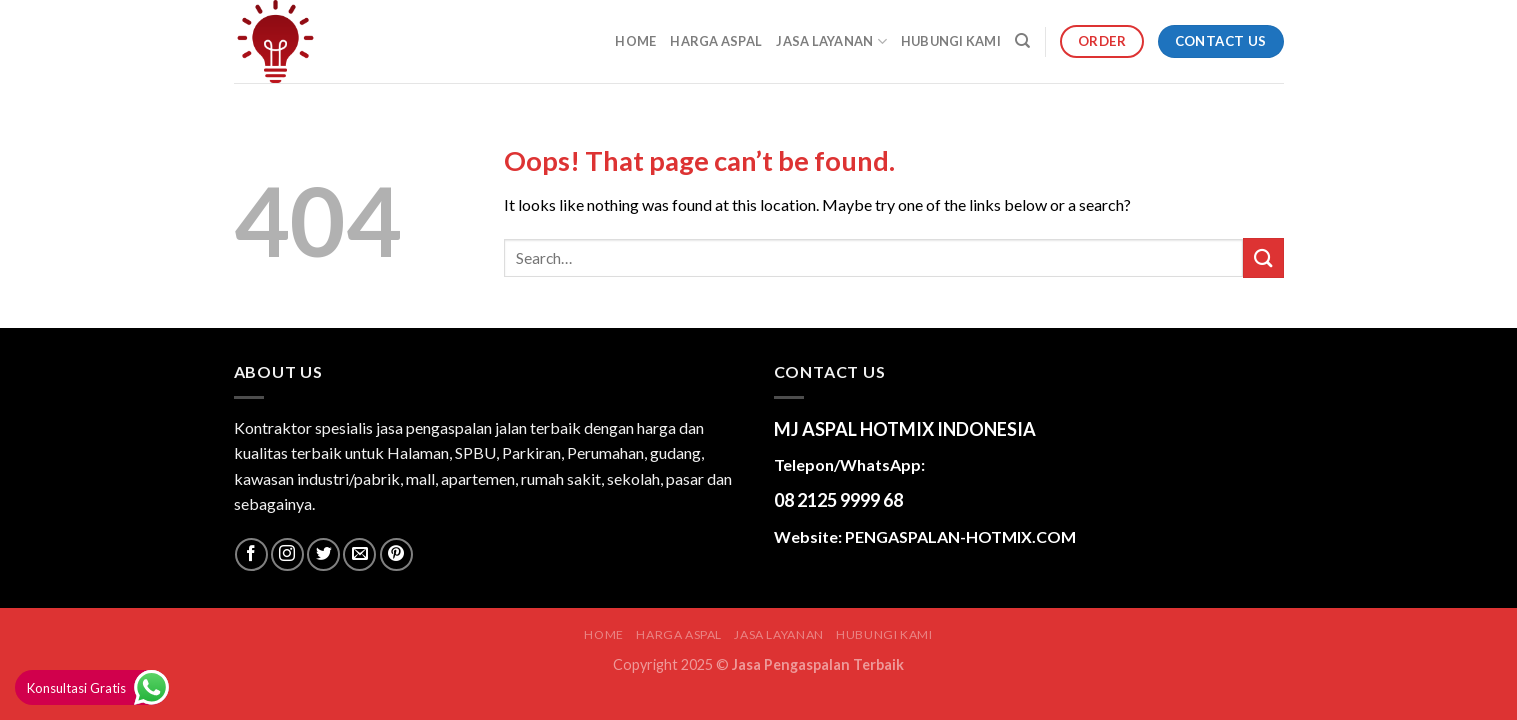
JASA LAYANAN (831, 41)
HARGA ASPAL (716, 41)
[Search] (1022, 41)
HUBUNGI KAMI (951, 41)
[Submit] (1263, 257)
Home (635, 41)
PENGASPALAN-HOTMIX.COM (960, 536)
